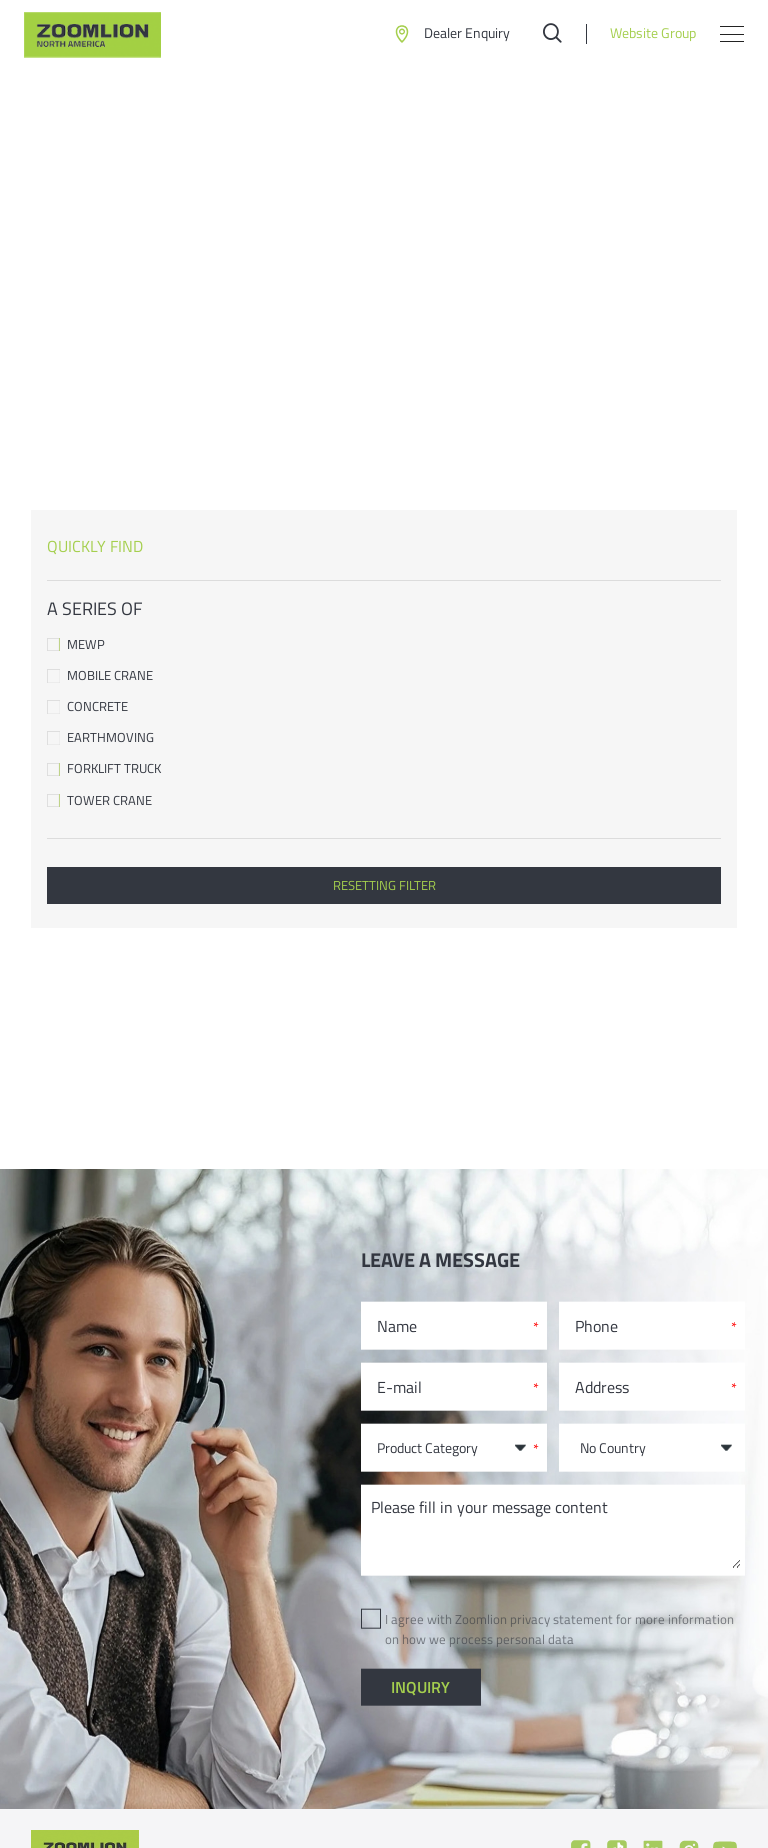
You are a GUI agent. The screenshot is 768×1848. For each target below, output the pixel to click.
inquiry (420, 1687)
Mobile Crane (384, 675)
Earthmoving (384, 737)
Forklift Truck (384, 768)
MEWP (384, 644)
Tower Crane (384, 800)
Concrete (384, 706)
